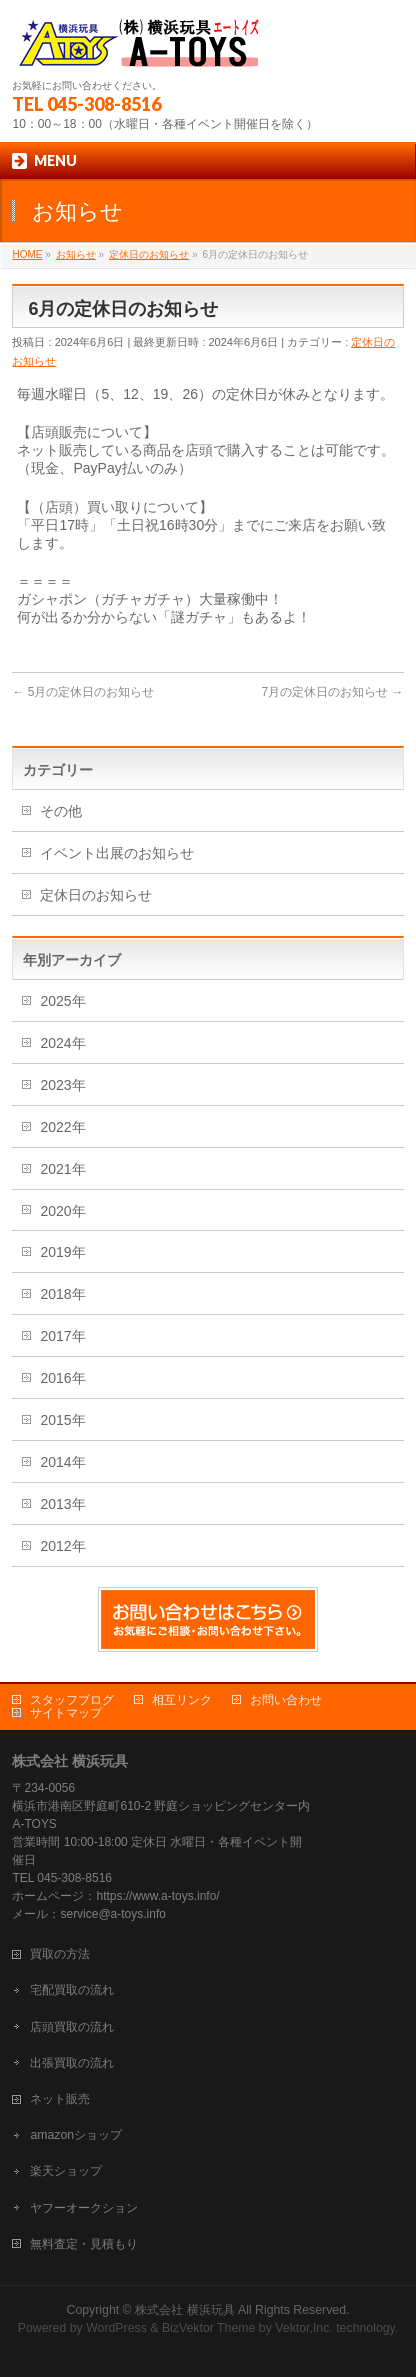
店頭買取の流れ (72, 2027)
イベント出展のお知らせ (117, 853)
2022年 (62, 1127)
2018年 (62, 1294)
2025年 (62, 1001)
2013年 (62, 1504)
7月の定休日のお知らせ (332, 692)
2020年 (62, 1211)
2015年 (62, 1420)
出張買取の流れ (72, 2063)
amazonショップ (76, 2135)
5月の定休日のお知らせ (83, 692)
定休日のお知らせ (96, 895)
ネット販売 (60, 2099)
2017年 (62, 1336)
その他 (61, 811)
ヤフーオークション (84, 2208)
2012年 (62, 1546)
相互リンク (182, 1700)
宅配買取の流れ (72, 1990)
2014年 (62, 1462)
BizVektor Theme (209, 2328)
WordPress (116, 2328)
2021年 (62, 1169)
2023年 (62, 1085)
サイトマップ (66, 1713)
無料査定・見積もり (84, 2244)
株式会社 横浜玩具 (184, 2310)
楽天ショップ (66, 2171)
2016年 (62, 1378)
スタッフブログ (72, 1700)
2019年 (62, 1252)
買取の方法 (60, 1954)
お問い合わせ (286, 1700)
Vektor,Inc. (304, 2328)
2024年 (62, 1043)
